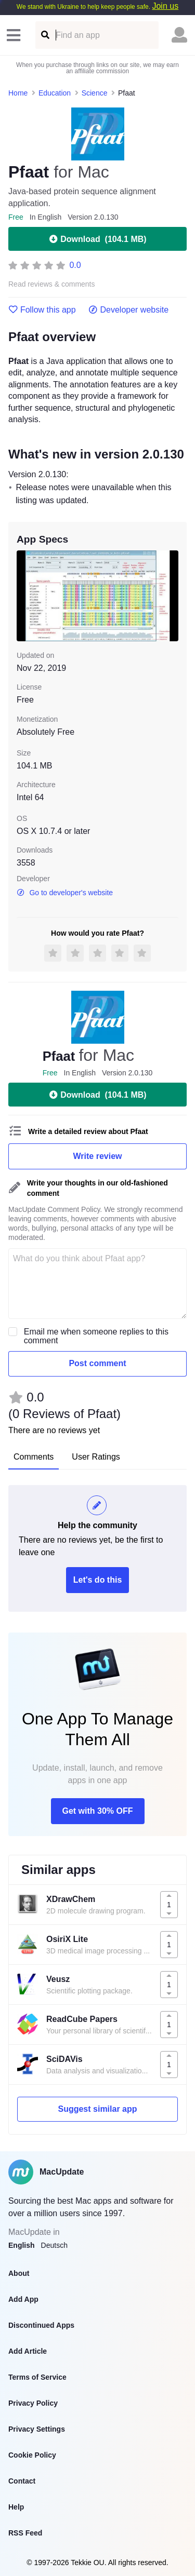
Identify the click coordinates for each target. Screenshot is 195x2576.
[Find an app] (44, 35)
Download (97, 239)
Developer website (128, 310)
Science (95, 93)
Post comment (97, 1363)
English (21, 2245)
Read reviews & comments (51, 284)
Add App (23, 2299)
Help (16, 2507)
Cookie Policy (32, 2455)
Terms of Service (37, 2377)
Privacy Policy (33, 2403)
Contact (21, 2481)
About (18, 2273)
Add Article (27, 2351)
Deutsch (54, 2245)
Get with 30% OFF (97, 1810)
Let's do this (97, 1579)
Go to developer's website (65, 892)
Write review (97, 1156)
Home (18, 93)
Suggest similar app (97, 2108)
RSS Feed (25, 2533)
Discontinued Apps (41, 2325)
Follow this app (42, 310)
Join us (165, 6)
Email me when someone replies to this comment (96, 1336)
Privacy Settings (36, 2429)
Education (54, 93)
